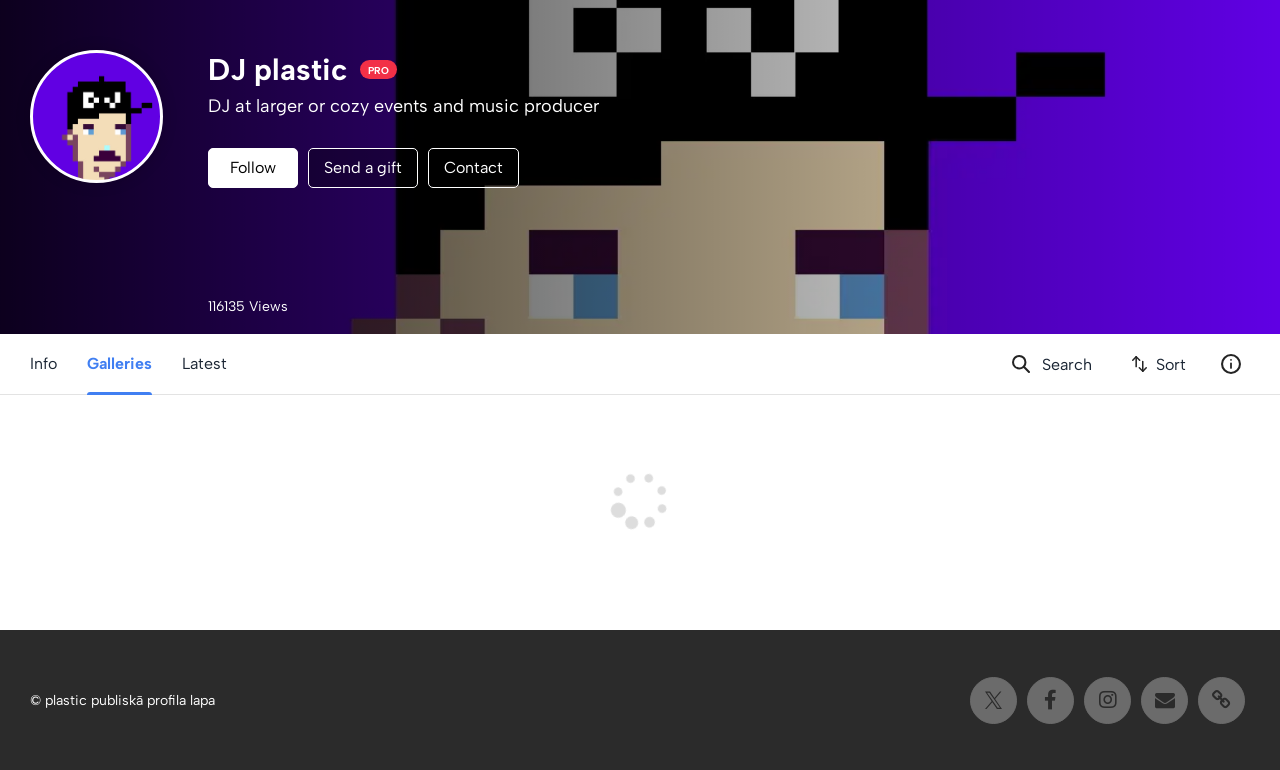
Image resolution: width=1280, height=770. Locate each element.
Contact (473, 167)
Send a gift (363, 167)
